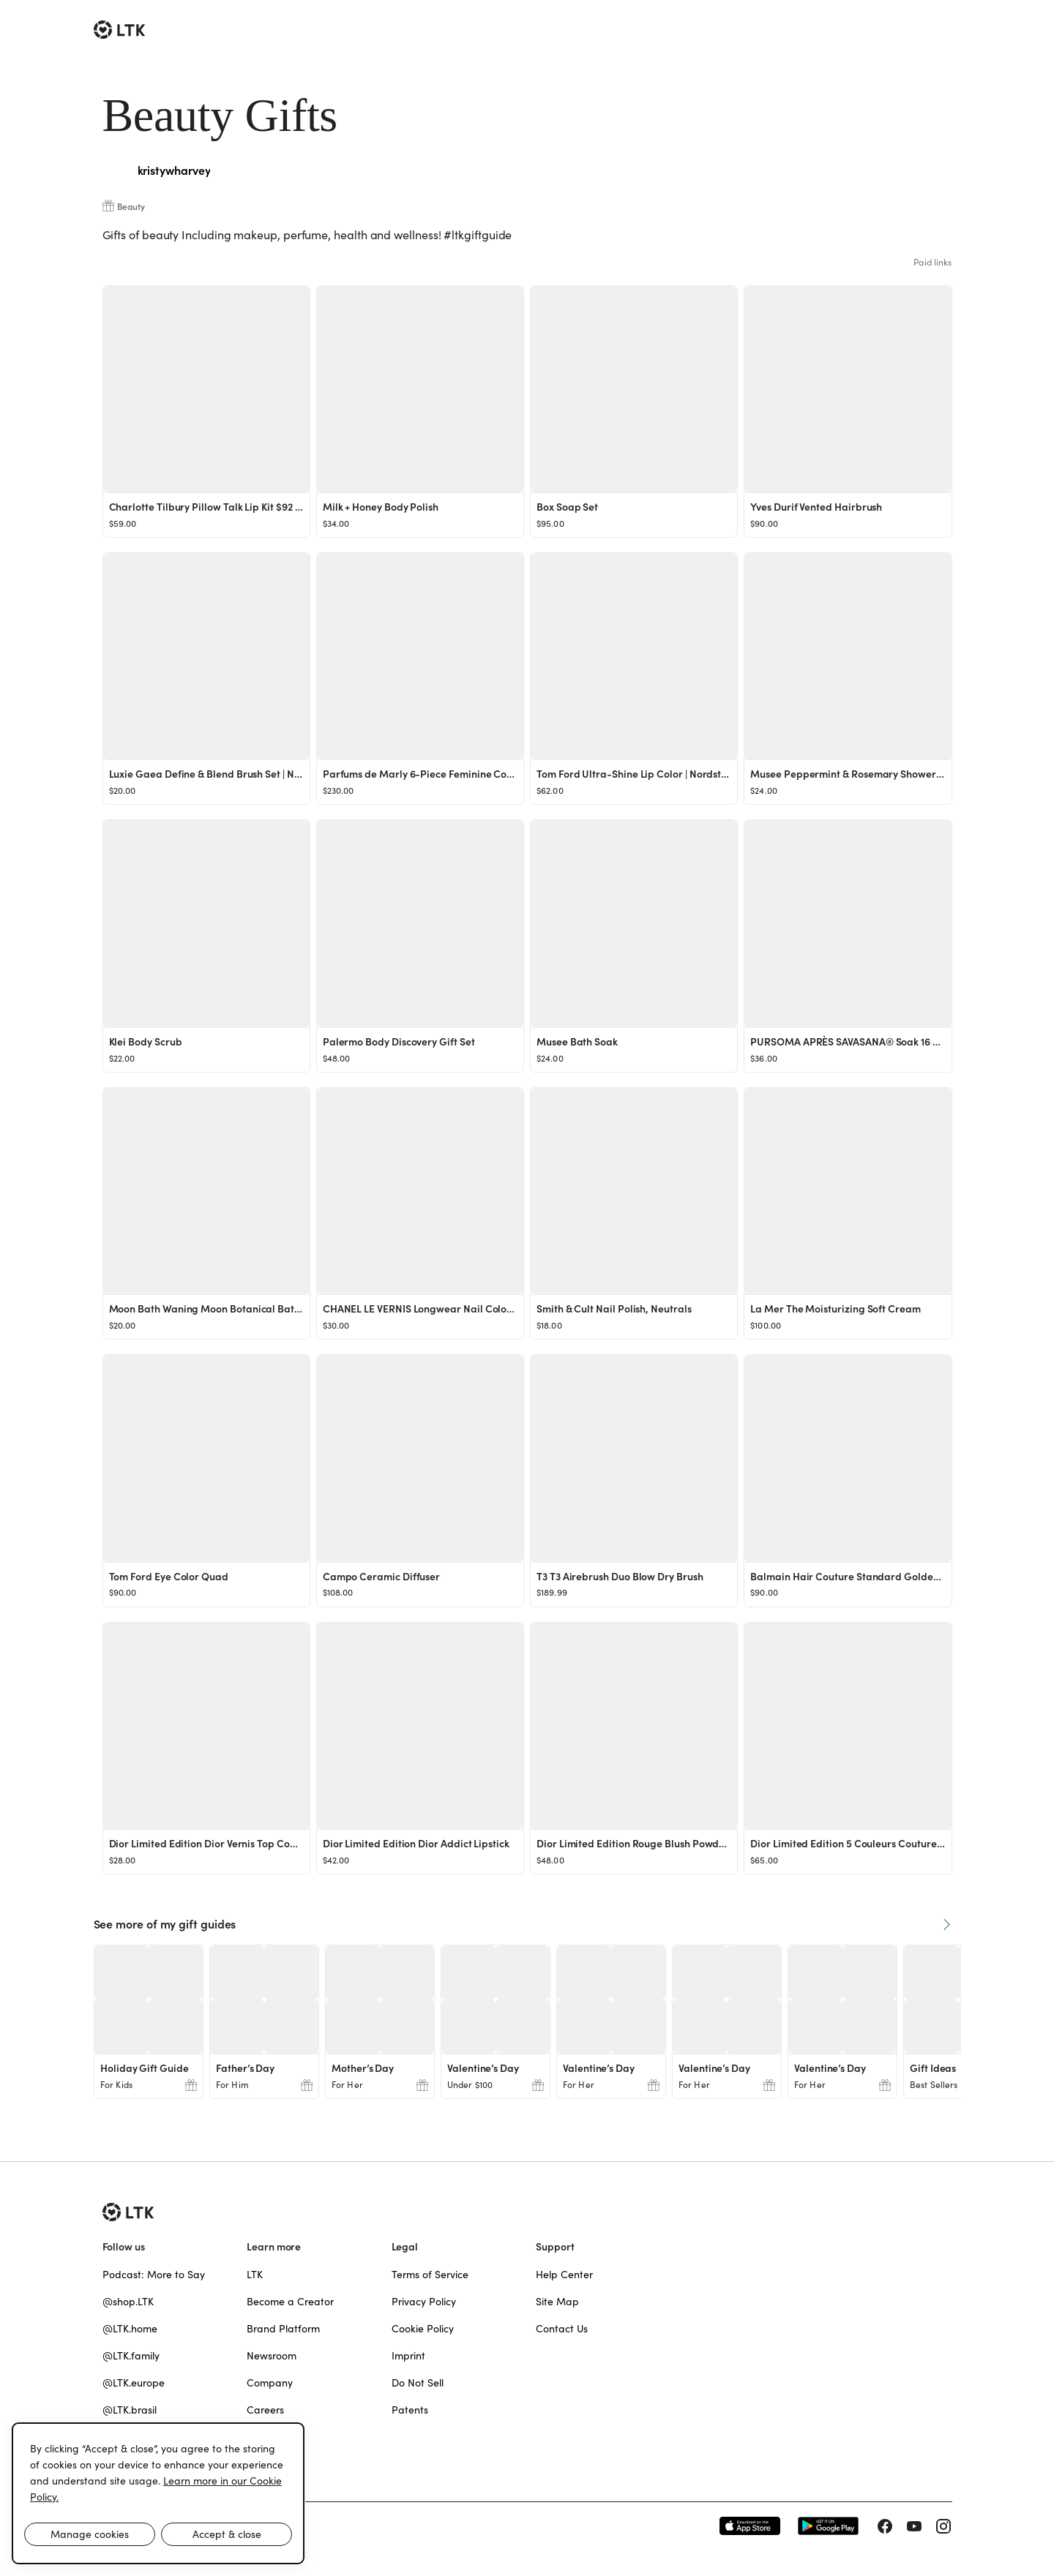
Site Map (557, 2301)
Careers (265, 2410)
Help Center (564, 2274)
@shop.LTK (128, 2301)
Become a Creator (290, 2301)
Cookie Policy (423, 2328)
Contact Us (562, 2328)
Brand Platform (283, 2328)
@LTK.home (129, 2328)
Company (270, 2382)
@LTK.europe (133, 2382)
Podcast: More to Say (153, 2274)
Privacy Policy (424, 2301)
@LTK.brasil (129, 2410)
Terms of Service (430, 2274)
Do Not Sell (418, 2382)
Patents (410, 2410)
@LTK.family (131, 2355)
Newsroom (271, 2355)
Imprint (408, 2355)
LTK (255, 2274)
